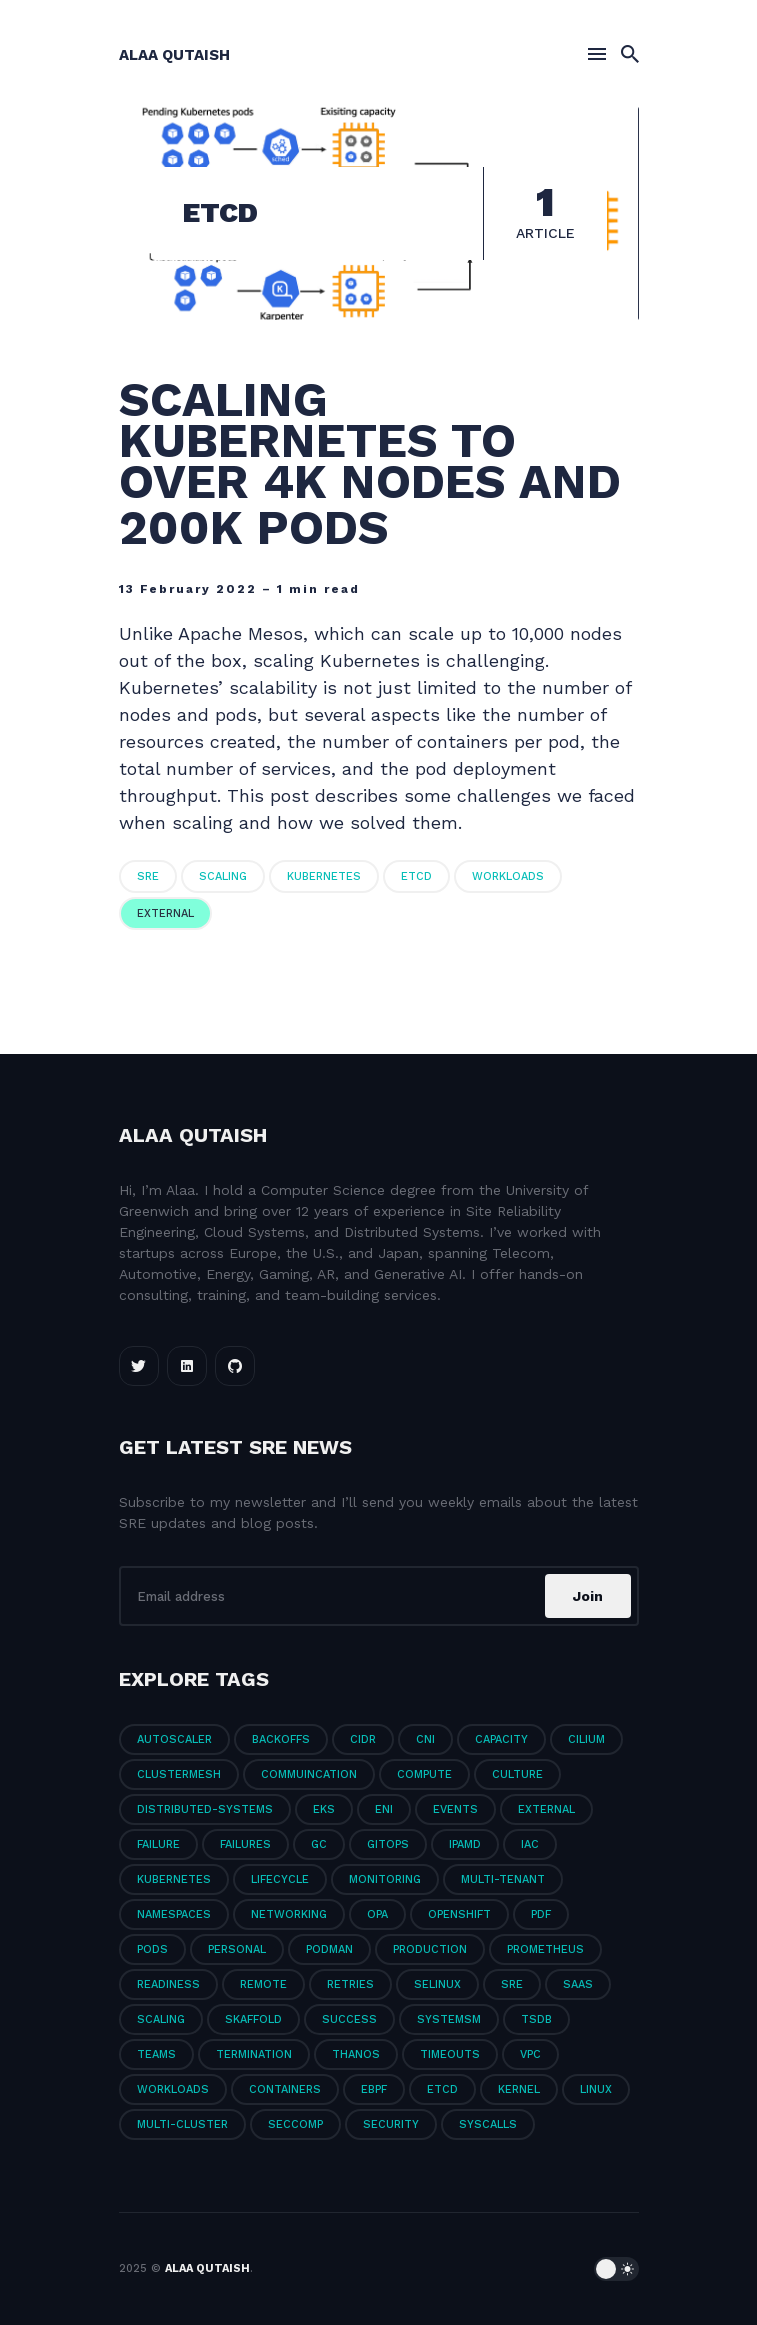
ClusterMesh (179, 1774)
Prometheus (545, 1949)
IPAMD (465, 1844)
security (391, 2124)
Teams (156, 2054)
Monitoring (385, 1879)
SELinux (437, 1984)
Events (455, 1809)
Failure (158, 1844)
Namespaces (174, 1914)
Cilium (586, 1739)
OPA (377, 1914)
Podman (329, 1949)
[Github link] (235, 1366)
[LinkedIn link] (187, 1366)
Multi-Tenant (503, 1879)
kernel (519, 2089)
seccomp (295, 2124)
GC (319, 1844)
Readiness (168, 1984)
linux (596, 2089)
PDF (541, 1914)
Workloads (508, 876)
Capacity (501, 1739)
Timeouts (450, 2054)
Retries (350, 1984)
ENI (384, 1809)
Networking (289, 1914)
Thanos (356, 2054)
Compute (424, 1774)
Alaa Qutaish (174, 55)
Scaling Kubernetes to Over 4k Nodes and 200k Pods (370, 463)
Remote (263, 1984)
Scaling (223, 876)
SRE (148, 876)
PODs (152, 1949)
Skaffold (253, 2019)
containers (285, 2089)
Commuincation (309, 1774)
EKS (324, 1809)
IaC (530, 1844)
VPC (530, 2054)
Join (588, 1596)
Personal (237, 1949)
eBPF (374, 2089)
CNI (425, 1739)
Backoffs (281, 1739)
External (165, 913)
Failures (245, 1844)
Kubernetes (324, 876)
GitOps (388, 1844)
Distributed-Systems (205, 1809)
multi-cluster (182, 2124)
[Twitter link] (139, 1366)
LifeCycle (280, 1879)
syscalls (488, 2124)
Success (349, 2019)
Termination (254, 2054)
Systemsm (449, 2019)
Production (430, 1949)
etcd (416, 876)
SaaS (578, 1984)
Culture (517, 1774)
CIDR (363, 1739)
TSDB (536, 2019)
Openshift (459, 1914)
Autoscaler (174, 1739)
